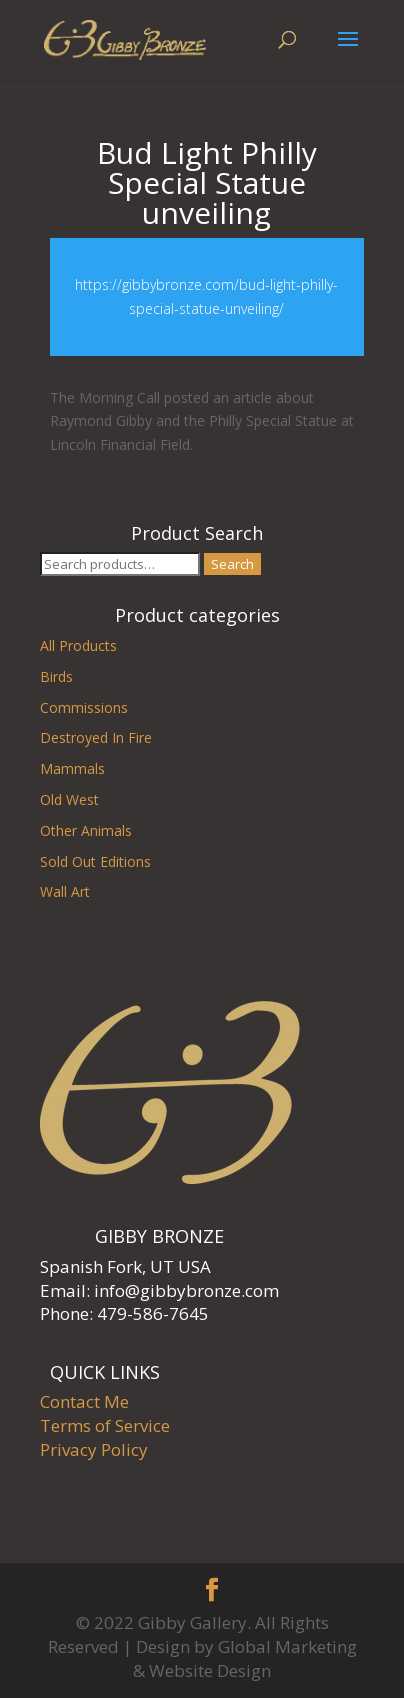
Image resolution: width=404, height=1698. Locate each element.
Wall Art (65, 891)
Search (232, 564)
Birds (56, 676)
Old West (69, 799)
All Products (78, 645)
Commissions (84, 707)
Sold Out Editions (95, 861)
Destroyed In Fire (96, 737)
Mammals (72, 768)
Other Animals (86, 830)
